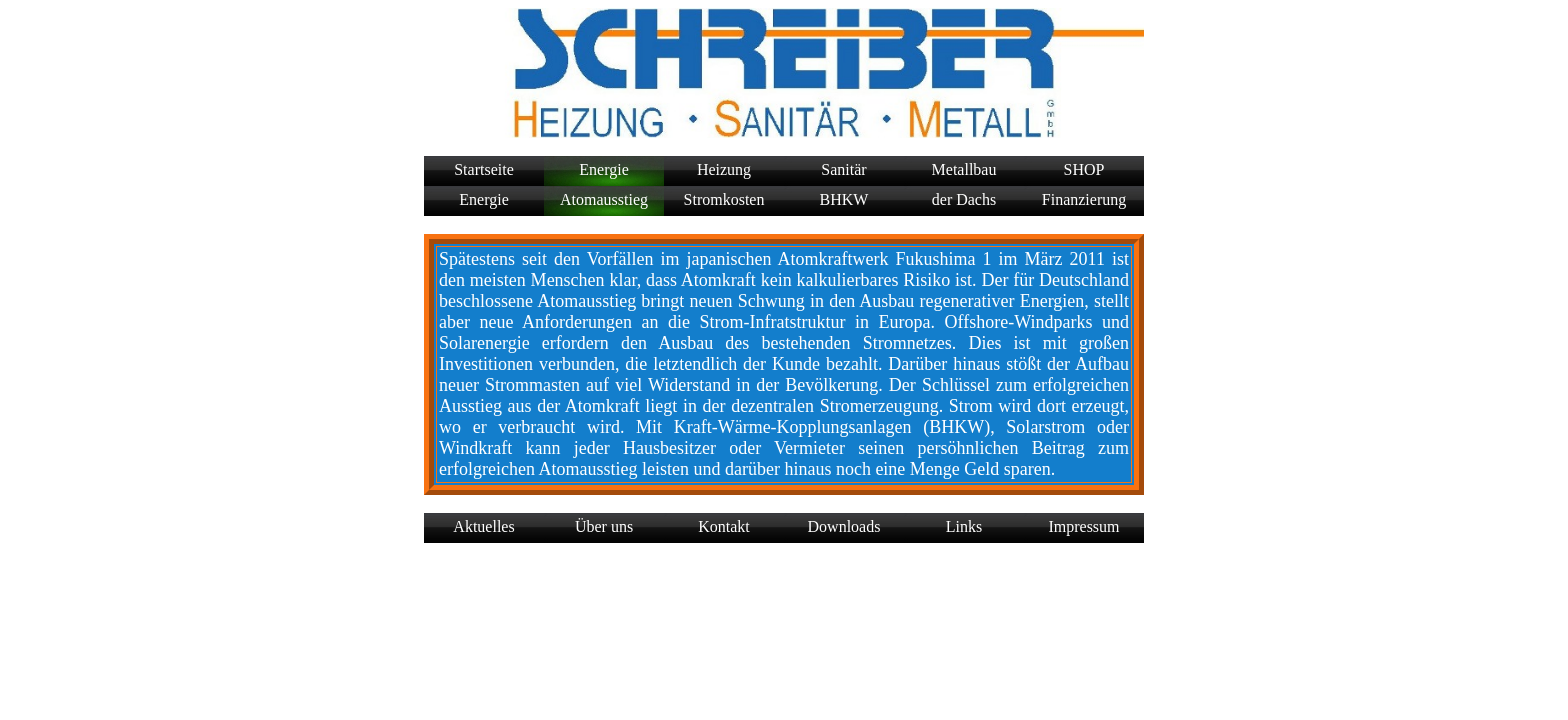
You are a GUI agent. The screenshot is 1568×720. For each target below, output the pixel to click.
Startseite (484, 169)
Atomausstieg (604, 199)
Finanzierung (1084, 199)
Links (964, 526)
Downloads (844, 526)
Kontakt (724, 526)
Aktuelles (483, 526)
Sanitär (843, 169)
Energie (603, 169)
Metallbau (964, 169)
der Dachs (964, 199)
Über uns (604, 526)
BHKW (844, 199)
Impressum (1083, 526)
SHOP (1084, 169)
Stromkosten (724, 199)
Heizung (724, 169)
